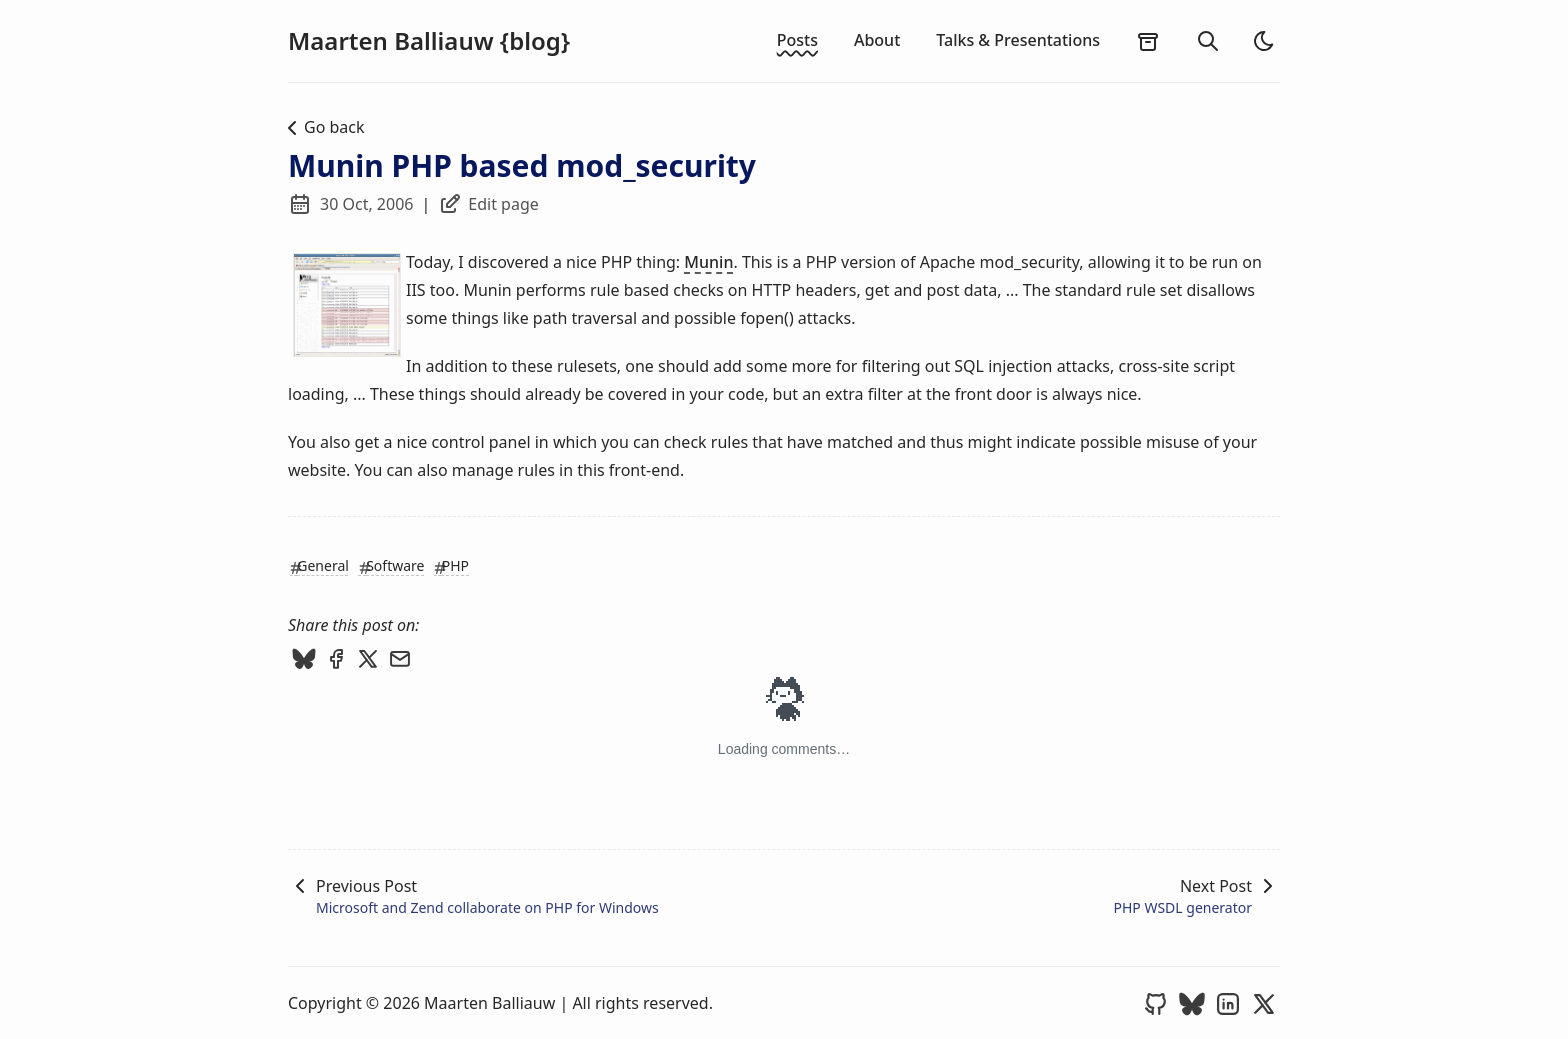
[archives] (1148, 41)
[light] (1264, 41)
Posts (797, 40)
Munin (708, 262)
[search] (1208, 41)
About (877, 40)
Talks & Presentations (1018, 40)
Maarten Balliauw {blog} (429, 41)
